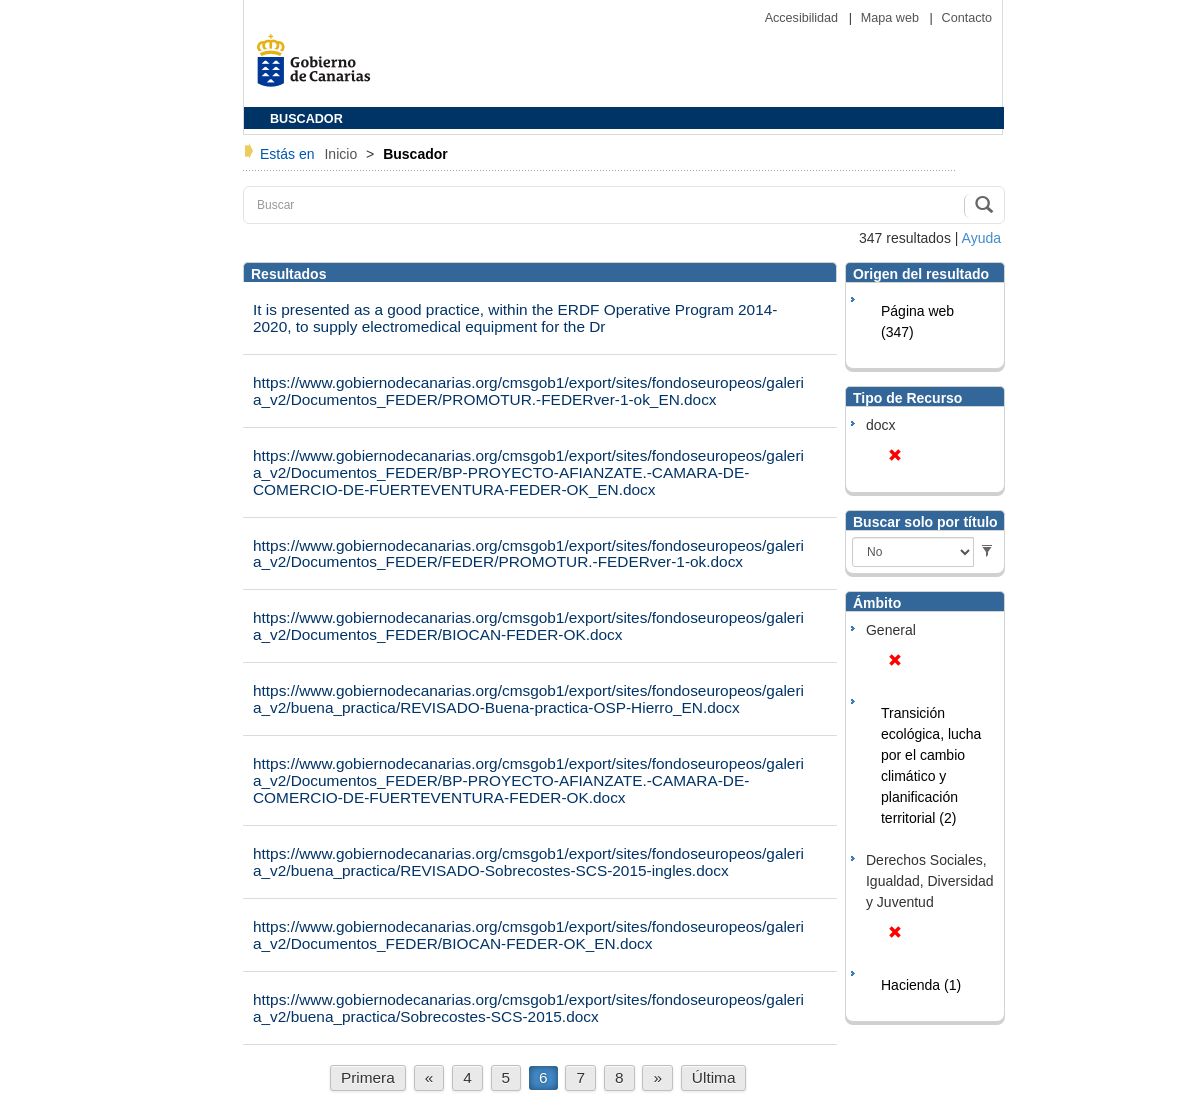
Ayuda (981, 238)
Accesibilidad (803, 18)
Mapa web (892, 18)
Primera (368, 1077)
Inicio (342, 154)
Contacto (967, 18)
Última (714, 1077)
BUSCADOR (306, 119)
